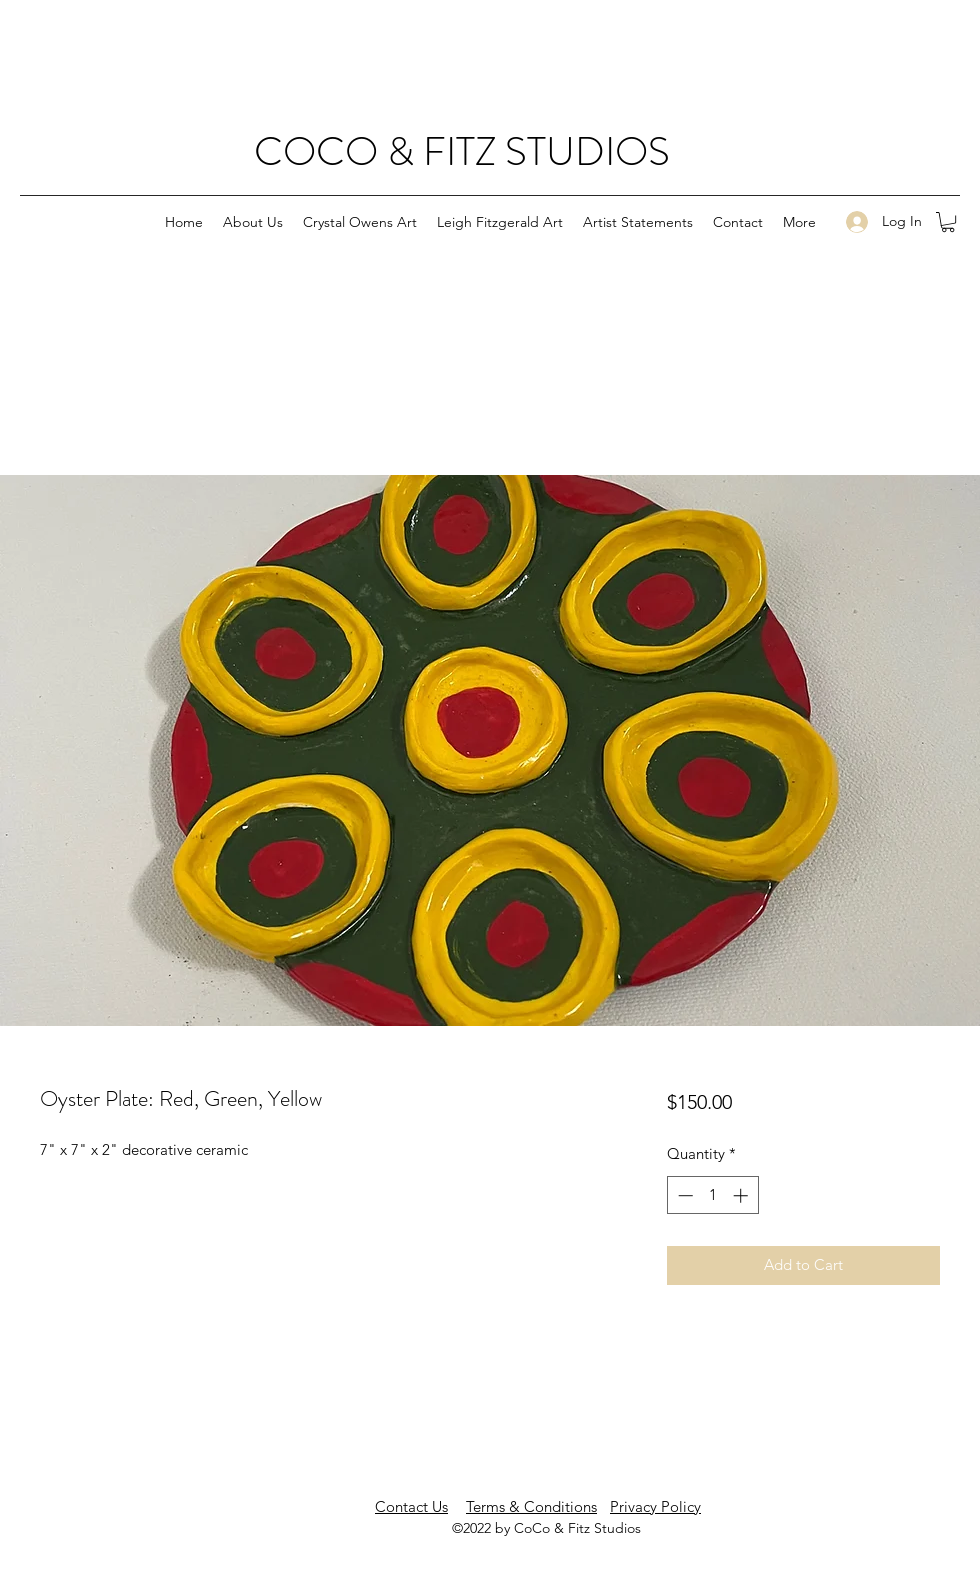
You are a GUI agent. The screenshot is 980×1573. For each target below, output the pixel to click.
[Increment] (742, 1195)
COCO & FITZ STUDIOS (462, 151)
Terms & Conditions (531, 1506)
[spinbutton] (712, 1195)
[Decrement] (683, 1195)
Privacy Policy (655, 1506)
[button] (948, 222)
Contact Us (411, 1506)
